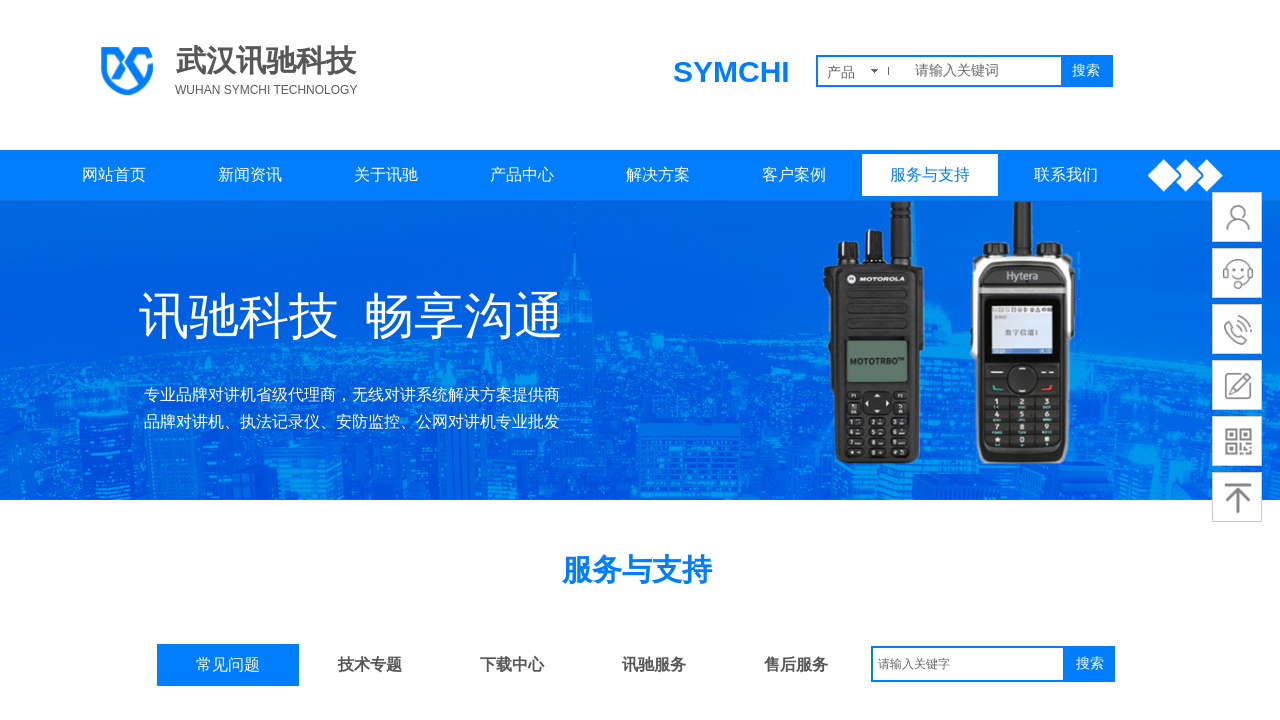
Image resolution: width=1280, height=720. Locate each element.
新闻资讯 (250, 174)
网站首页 (114, 174)
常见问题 (228, 664)
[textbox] (984, 71)
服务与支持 (930, 174)
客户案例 (794, 174)
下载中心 (512, 664)
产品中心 (522, 174)
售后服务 (796, 664)
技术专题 (370, 664)
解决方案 (658, 174)
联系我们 (1066, 174)
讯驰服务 (654, 664)
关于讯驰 (386, 174)
